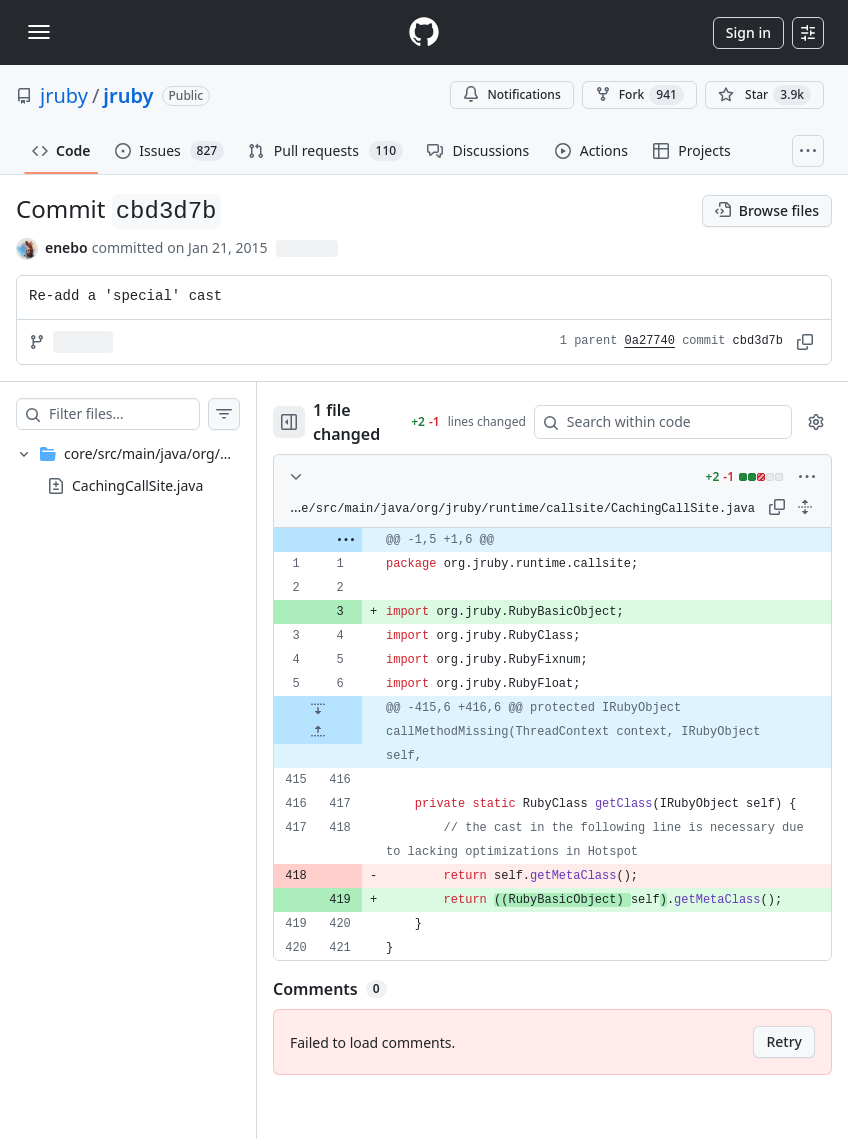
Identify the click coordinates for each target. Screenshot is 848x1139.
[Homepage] (424, 32)
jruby (64, 95)
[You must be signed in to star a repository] (764, 95)
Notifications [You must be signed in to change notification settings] (511, 94)
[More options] (807, 477)
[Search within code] (663, 422)
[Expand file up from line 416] (358, 732)
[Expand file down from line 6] (358, 708)
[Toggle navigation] (39, 32)
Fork (639, 95)
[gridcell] (572, 540)
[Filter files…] (144, 414)
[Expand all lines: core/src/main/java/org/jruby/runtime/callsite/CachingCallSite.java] (805, 507)
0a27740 (650, 341)
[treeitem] (148, 470)
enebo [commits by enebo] (66, 247)
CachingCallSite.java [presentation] (137, 484)
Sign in (748, 32)
